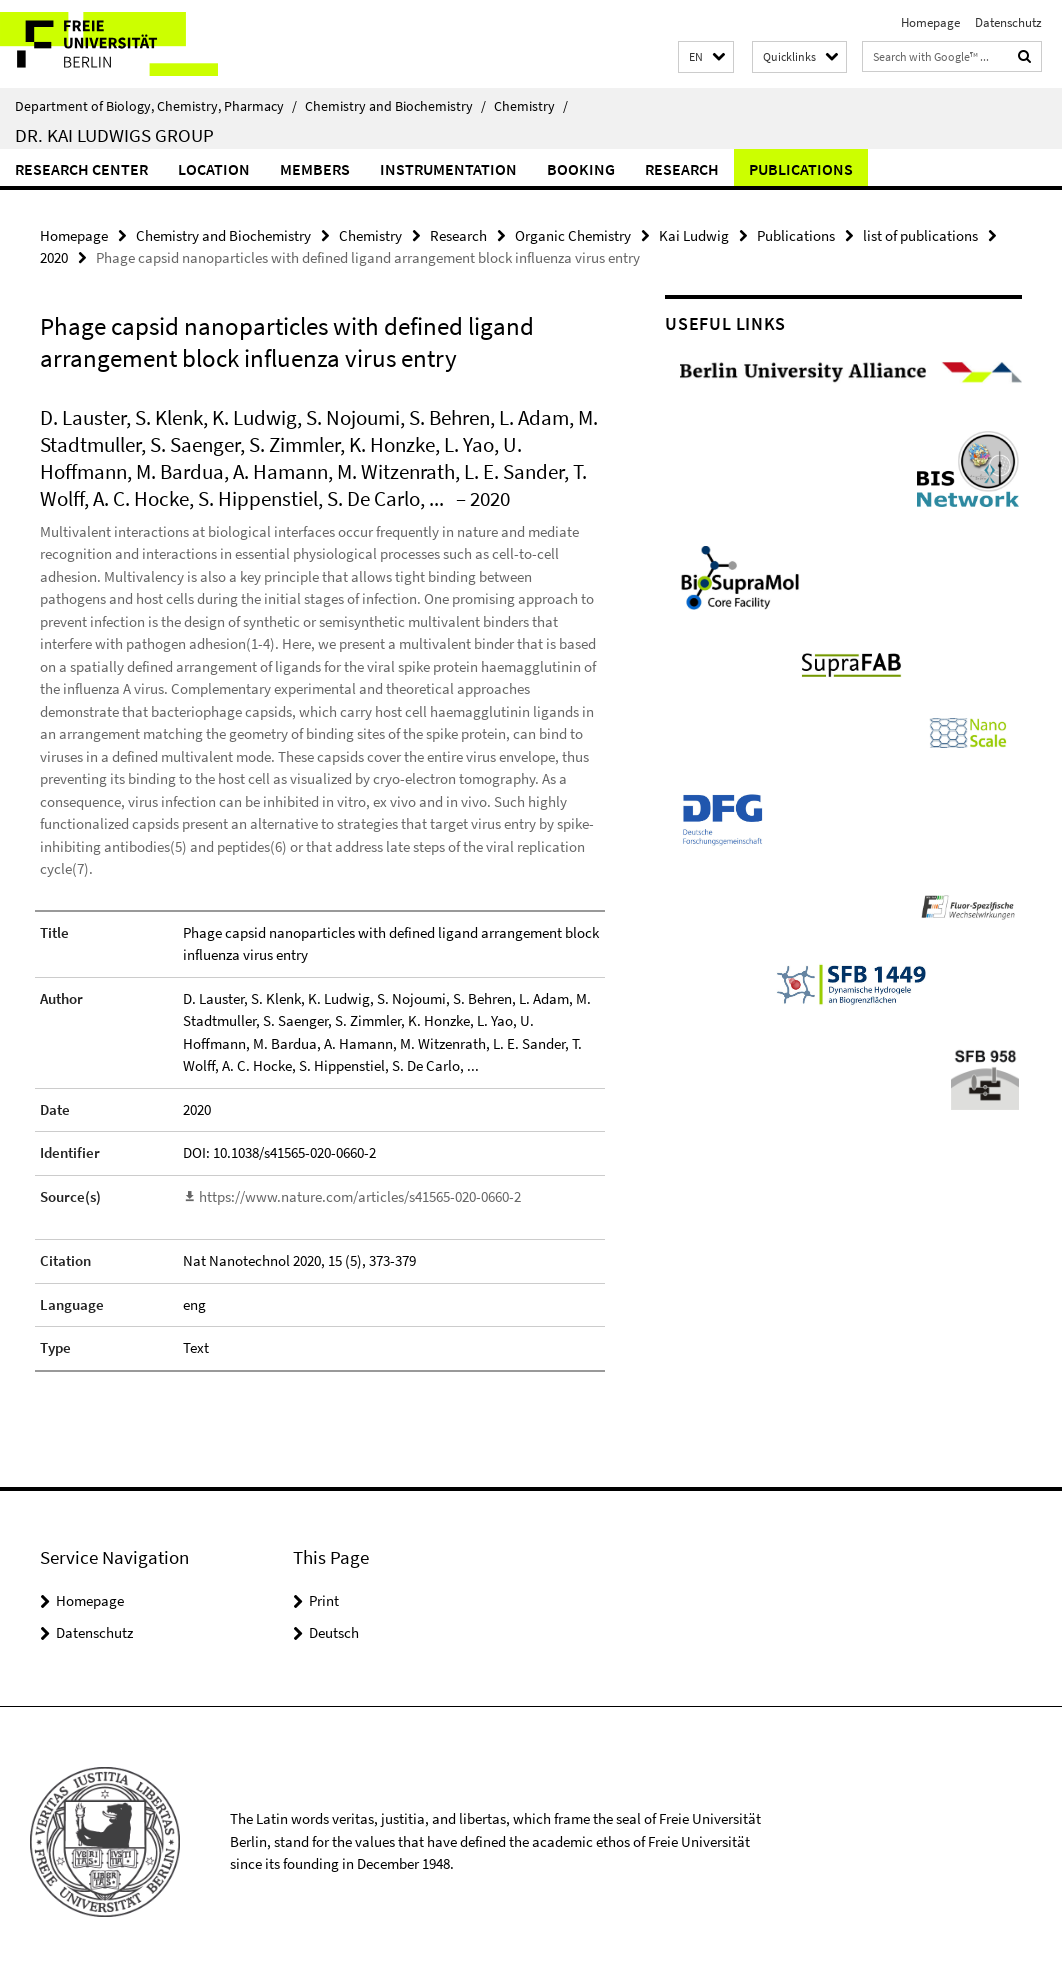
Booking (581, 169)
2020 (54, 257)
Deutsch (334, 1632)
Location (214, 169)
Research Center (81, 169)
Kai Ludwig (694, 235)
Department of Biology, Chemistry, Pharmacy (156, 106)
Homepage (930, 22)
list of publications (920, 235)
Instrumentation (448, 169)
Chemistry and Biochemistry (395, 106)
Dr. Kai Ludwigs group (114, 135)
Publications (801, 169)
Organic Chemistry (573, 235)
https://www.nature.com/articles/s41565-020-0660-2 (360, 1196)
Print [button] (324, 1600)
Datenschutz (1008, 22)
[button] (706, 57)
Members (315, 169)
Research (682, 169)
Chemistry (531, 106)
